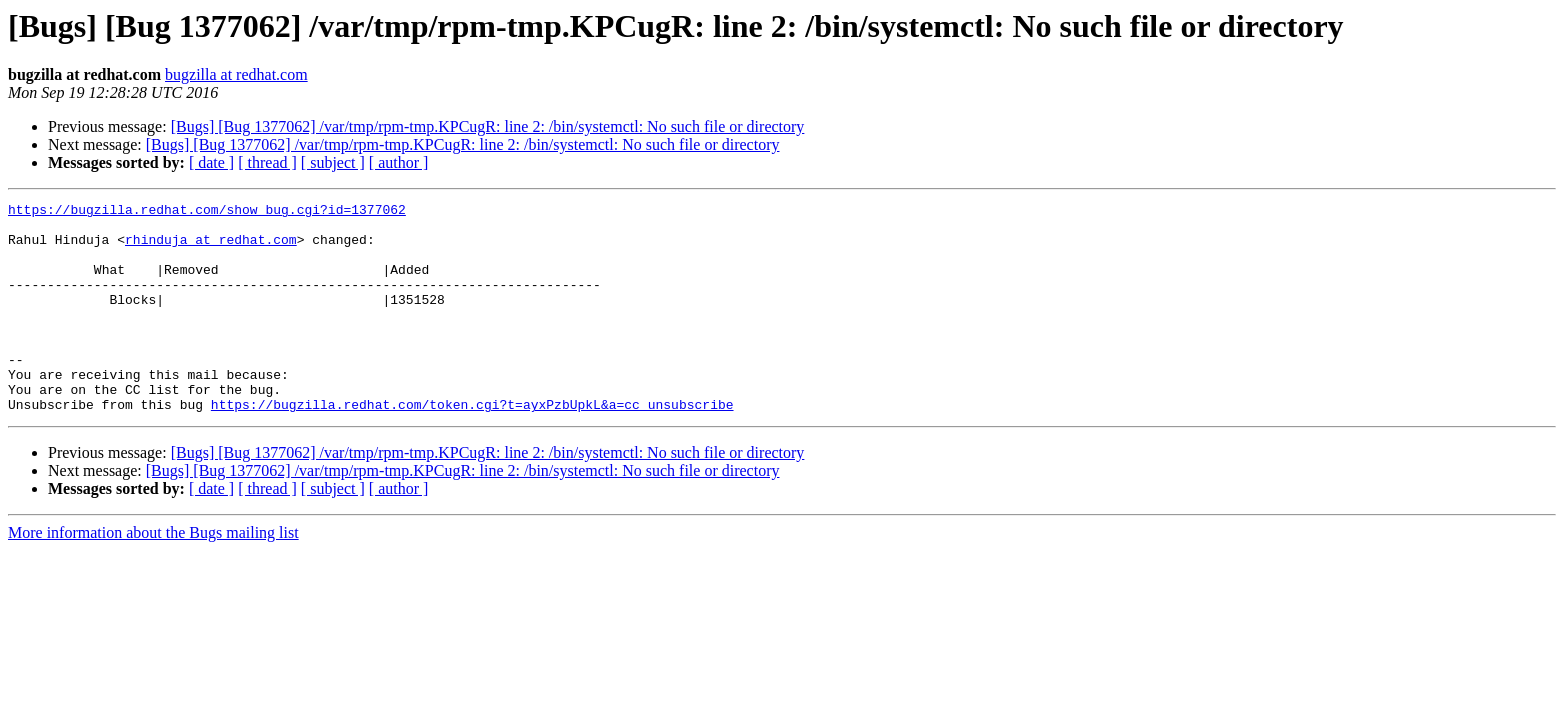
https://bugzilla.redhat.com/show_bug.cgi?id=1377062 (207, 212)
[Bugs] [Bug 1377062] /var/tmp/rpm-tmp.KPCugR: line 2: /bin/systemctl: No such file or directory (488, 126)
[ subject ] (333, 162)
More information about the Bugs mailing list (153, 574)
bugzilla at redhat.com (236, 74)
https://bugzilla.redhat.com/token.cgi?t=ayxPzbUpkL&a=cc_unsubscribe (472, 446)
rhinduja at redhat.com (211, 248)
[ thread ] (267, 162)
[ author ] (399, 162)
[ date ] (211, 162)
